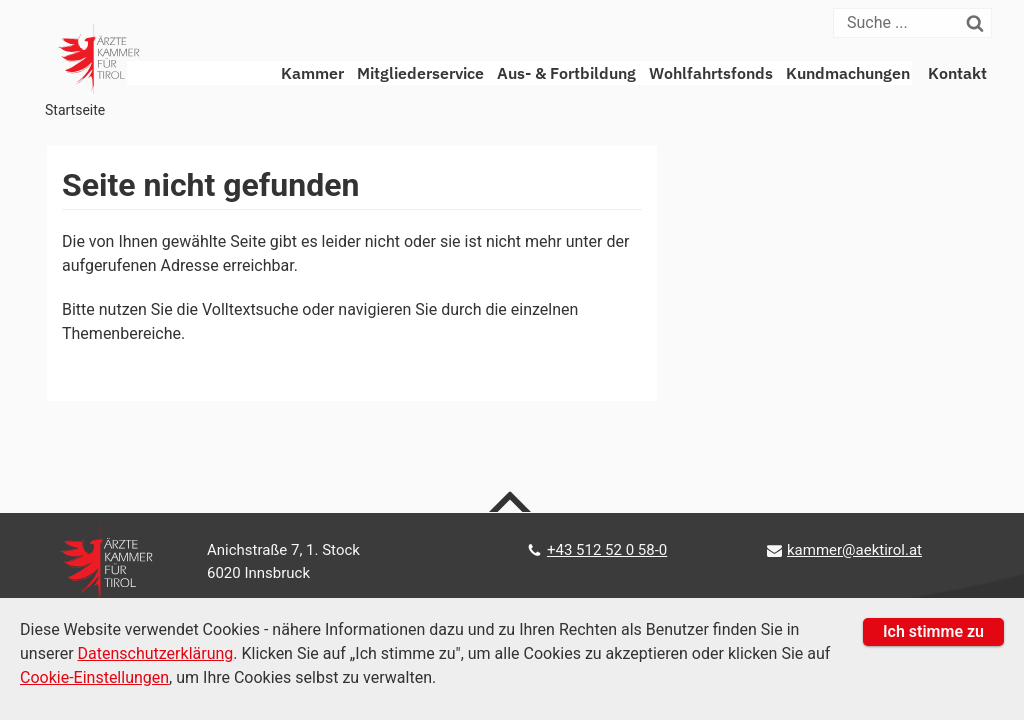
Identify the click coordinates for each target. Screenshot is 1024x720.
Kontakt (957, 73)
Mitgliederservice (420, 73)
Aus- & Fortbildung (566, 73)
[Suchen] (979, 23)
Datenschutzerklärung (156, 653)
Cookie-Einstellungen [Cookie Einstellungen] (94, 677)
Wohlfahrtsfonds (711, 73)
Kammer (312, 73)
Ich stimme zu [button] (933, 631)
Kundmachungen (848, 73)
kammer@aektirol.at (854, 550)
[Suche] (900, 23)
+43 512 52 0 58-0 (607, 550)
